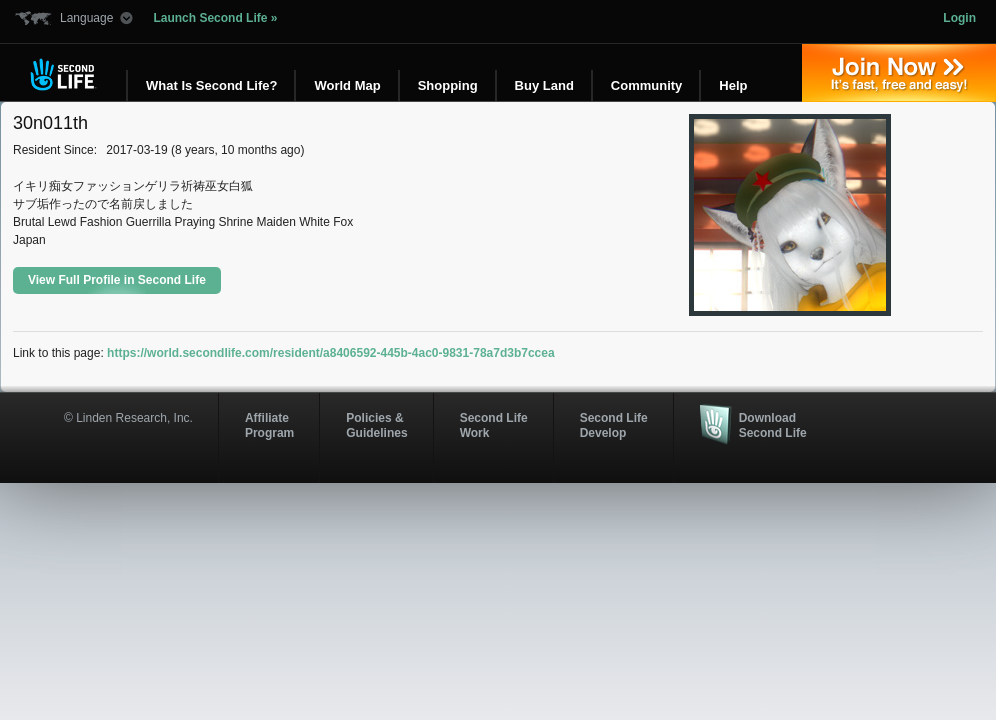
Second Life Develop (614, 425)
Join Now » (899, 73)
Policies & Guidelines (376, 425)
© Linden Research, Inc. (128, 418)
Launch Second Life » (215, 18)
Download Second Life (773, 425)
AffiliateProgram (269, 425)
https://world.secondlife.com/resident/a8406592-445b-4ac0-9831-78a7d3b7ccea (331, 353)
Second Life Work (494, 425)
